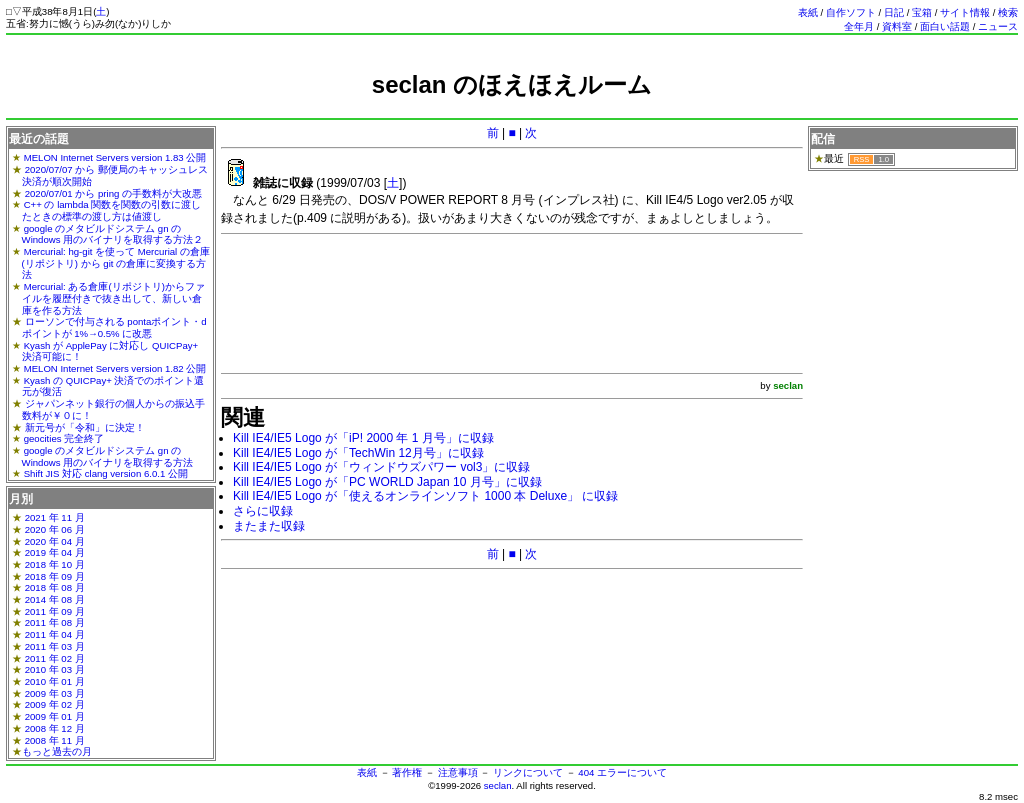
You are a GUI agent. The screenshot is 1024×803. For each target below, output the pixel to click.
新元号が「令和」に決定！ (85, 427)
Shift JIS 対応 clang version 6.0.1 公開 (106, 473)
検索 (1008, 12)
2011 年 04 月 (55, 634)
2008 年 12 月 (55, 728)
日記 (894, 12)
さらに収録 (263, 511)
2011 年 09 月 (55, 611)
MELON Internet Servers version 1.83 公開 (115, 157)
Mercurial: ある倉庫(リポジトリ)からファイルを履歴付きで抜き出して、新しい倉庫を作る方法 (113, 298)
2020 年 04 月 (55, 541)
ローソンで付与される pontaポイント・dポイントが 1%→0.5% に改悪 (114, 327)
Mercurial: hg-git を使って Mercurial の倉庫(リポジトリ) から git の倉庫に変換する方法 (116, 263)
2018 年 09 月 (55, 576)
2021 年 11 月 (55, 517)
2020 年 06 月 (55, 529)
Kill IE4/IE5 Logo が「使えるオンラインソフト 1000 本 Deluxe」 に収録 (425, 496)
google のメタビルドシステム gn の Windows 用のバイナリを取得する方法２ (113, 234)
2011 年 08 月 (55, 622)
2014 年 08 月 (55, 599)
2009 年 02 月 (55, 704)
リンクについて (528, 772)
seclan (498, 785)
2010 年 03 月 (55, 669)
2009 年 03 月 (55, 693)
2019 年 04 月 (55, 552)
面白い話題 (945, 26)
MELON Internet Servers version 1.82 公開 (115, 368)
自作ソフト (851, 12)
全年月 (859, 26)
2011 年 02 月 (55, 658)
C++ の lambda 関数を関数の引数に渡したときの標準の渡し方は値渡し (112, 210)
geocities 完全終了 (64, 438)
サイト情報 (965, 12)
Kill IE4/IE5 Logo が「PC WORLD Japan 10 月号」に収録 (387, 482)
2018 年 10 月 (55, 564)
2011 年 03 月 (55, 646)
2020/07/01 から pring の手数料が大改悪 (113, 193)
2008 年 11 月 (55, 740)
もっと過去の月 (57, 751)
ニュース (998, 26)
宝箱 (922, 12)
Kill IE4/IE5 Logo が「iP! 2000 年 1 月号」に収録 (363, 438)
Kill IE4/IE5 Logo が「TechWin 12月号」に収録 (358, 453)
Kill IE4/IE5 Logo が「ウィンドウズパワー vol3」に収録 (381, 467)
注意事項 (458, 772)
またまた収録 (269, 526)
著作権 (407, 772)
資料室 (897, 26)
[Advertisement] (512, 107)
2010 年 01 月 (55, 681)
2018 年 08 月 (55, 587)
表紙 (808, 12)
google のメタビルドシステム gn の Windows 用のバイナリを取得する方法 (108, 456)
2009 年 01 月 (55, 716)
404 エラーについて (622, 772)
